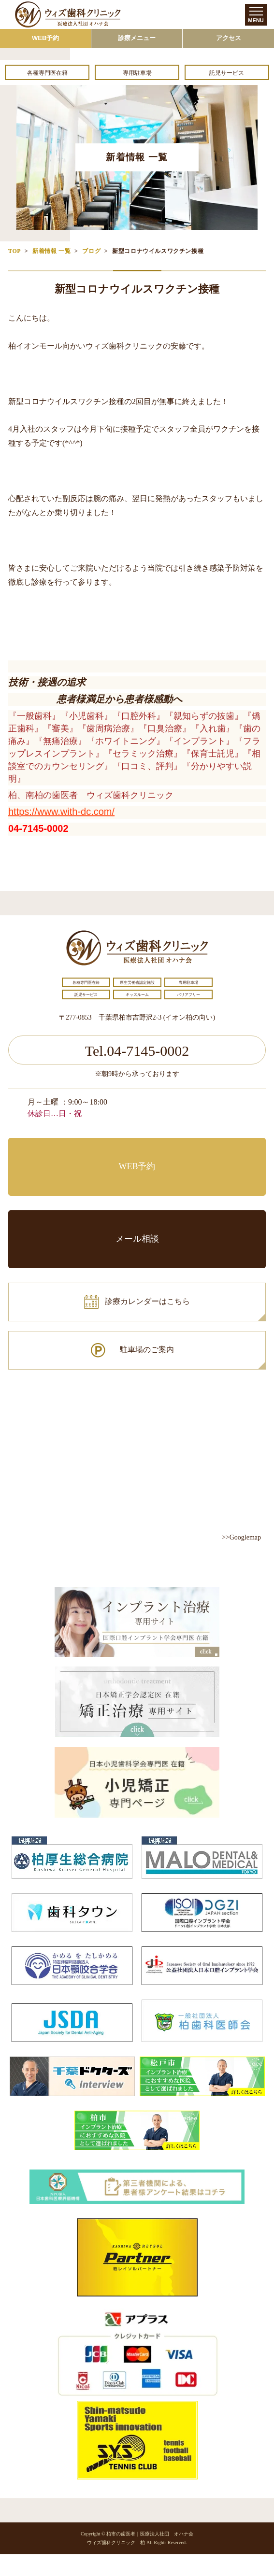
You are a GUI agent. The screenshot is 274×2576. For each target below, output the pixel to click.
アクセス (228, 38)
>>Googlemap (241, 1537)
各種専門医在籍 (47, 73)
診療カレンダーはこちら (147, 1301)
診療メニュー (137, 38)
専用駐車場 (137, 73)
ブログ (91, 251)
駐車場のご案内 (147, 1349)
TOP (14, 251)
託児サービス (226, 73)
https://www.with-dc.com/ (61, 811)
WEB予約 (45, 38)
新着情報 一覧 (51, 251)
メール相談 (137, 1239)
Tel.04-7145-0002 (137, 1051)
